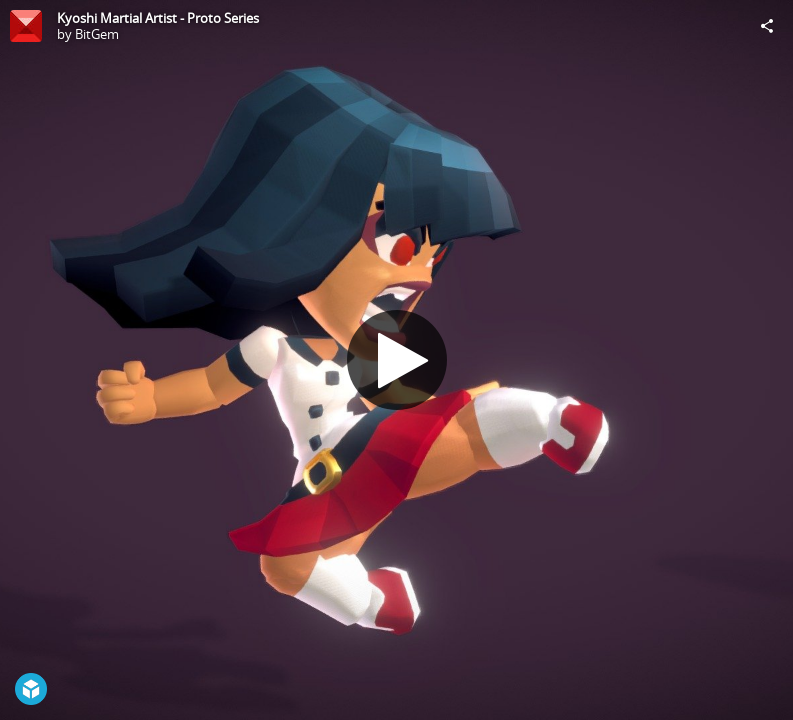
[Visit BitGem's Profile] (26, 26)
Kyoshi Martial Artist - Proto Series (158, 18)
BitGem (97, 34)
